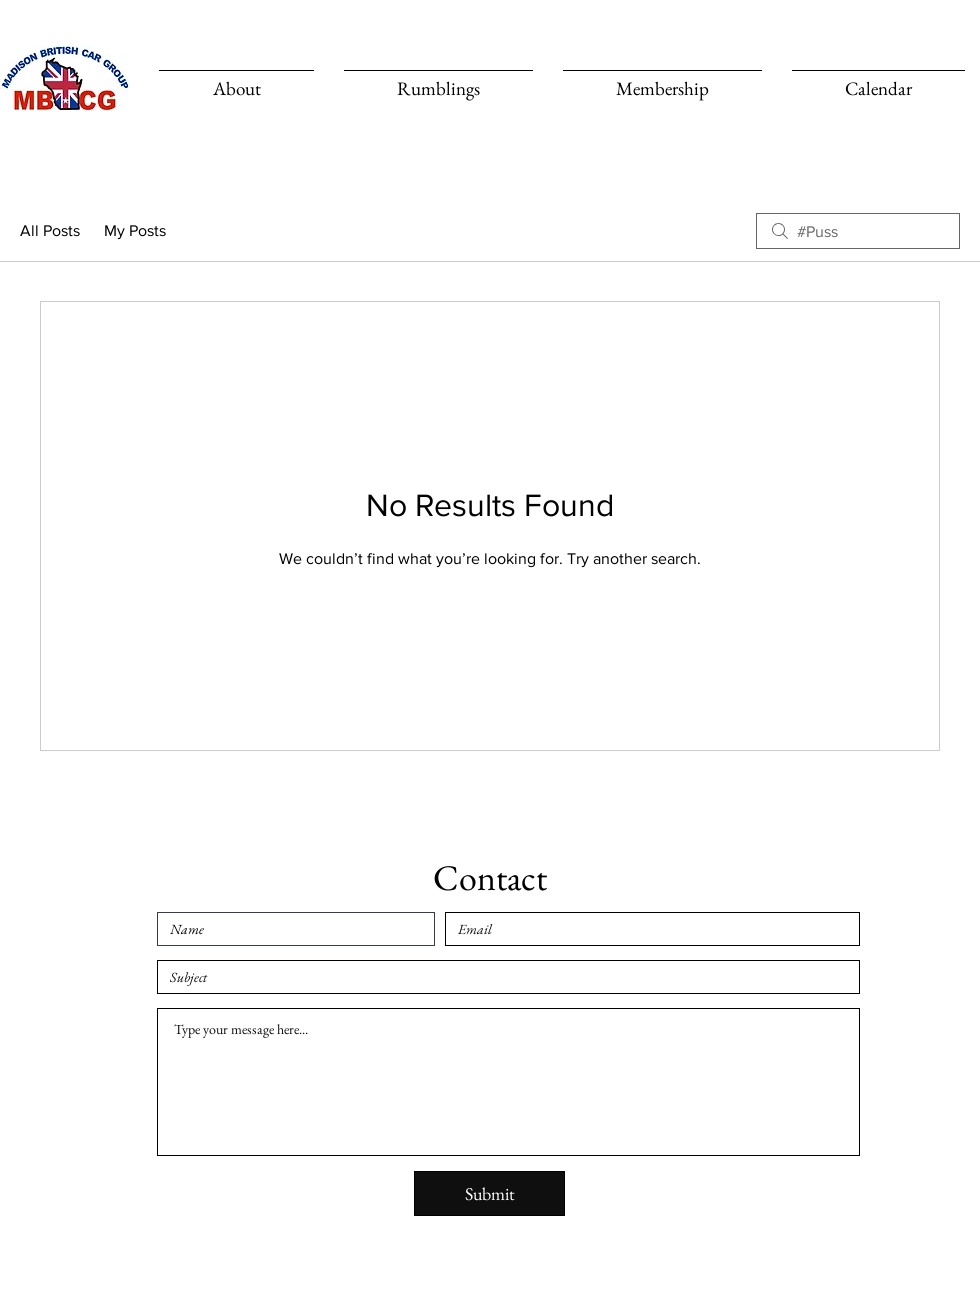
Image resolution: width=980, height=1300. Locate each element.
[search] (858, 231)
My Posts (135, 230)
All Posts (50, 230)
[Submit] (489, 1193)
